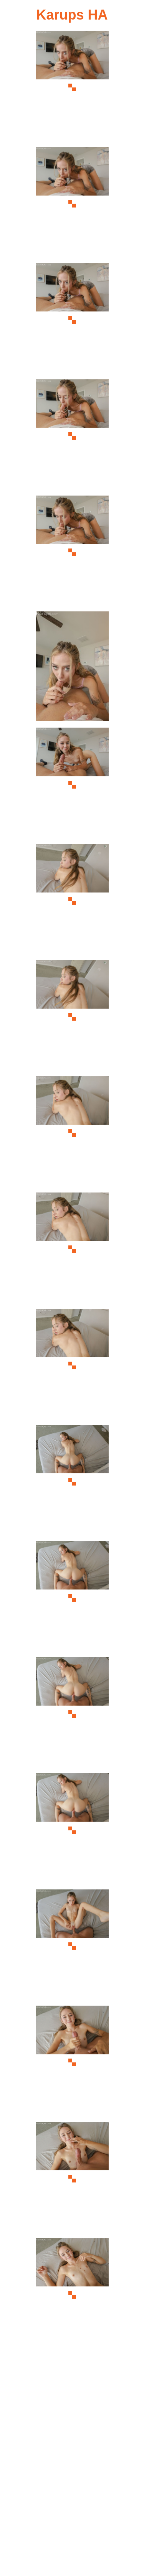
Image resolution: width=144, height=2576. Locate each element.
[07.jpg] (72, 785)
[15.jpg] (72, 1714)
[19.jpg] (72, 2179)
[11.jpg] (72, 1249)
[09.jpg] (72, 1017)
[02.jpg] (72, 204)
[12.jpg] (72, 1366)
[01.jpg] (72, 88)
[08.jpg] (72, 901)
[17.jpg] (72, 1946)
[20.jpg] (72, 2295)
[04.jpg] (72, 436)
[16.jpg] (72, 1830)
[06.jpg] (72, 668)
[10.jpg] (72, 1133)
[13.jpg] (72, 1482)
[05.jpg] (72, 552)
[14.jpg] (72, 1598)
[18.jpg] (72, 2063)
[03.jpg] (72, 320)
